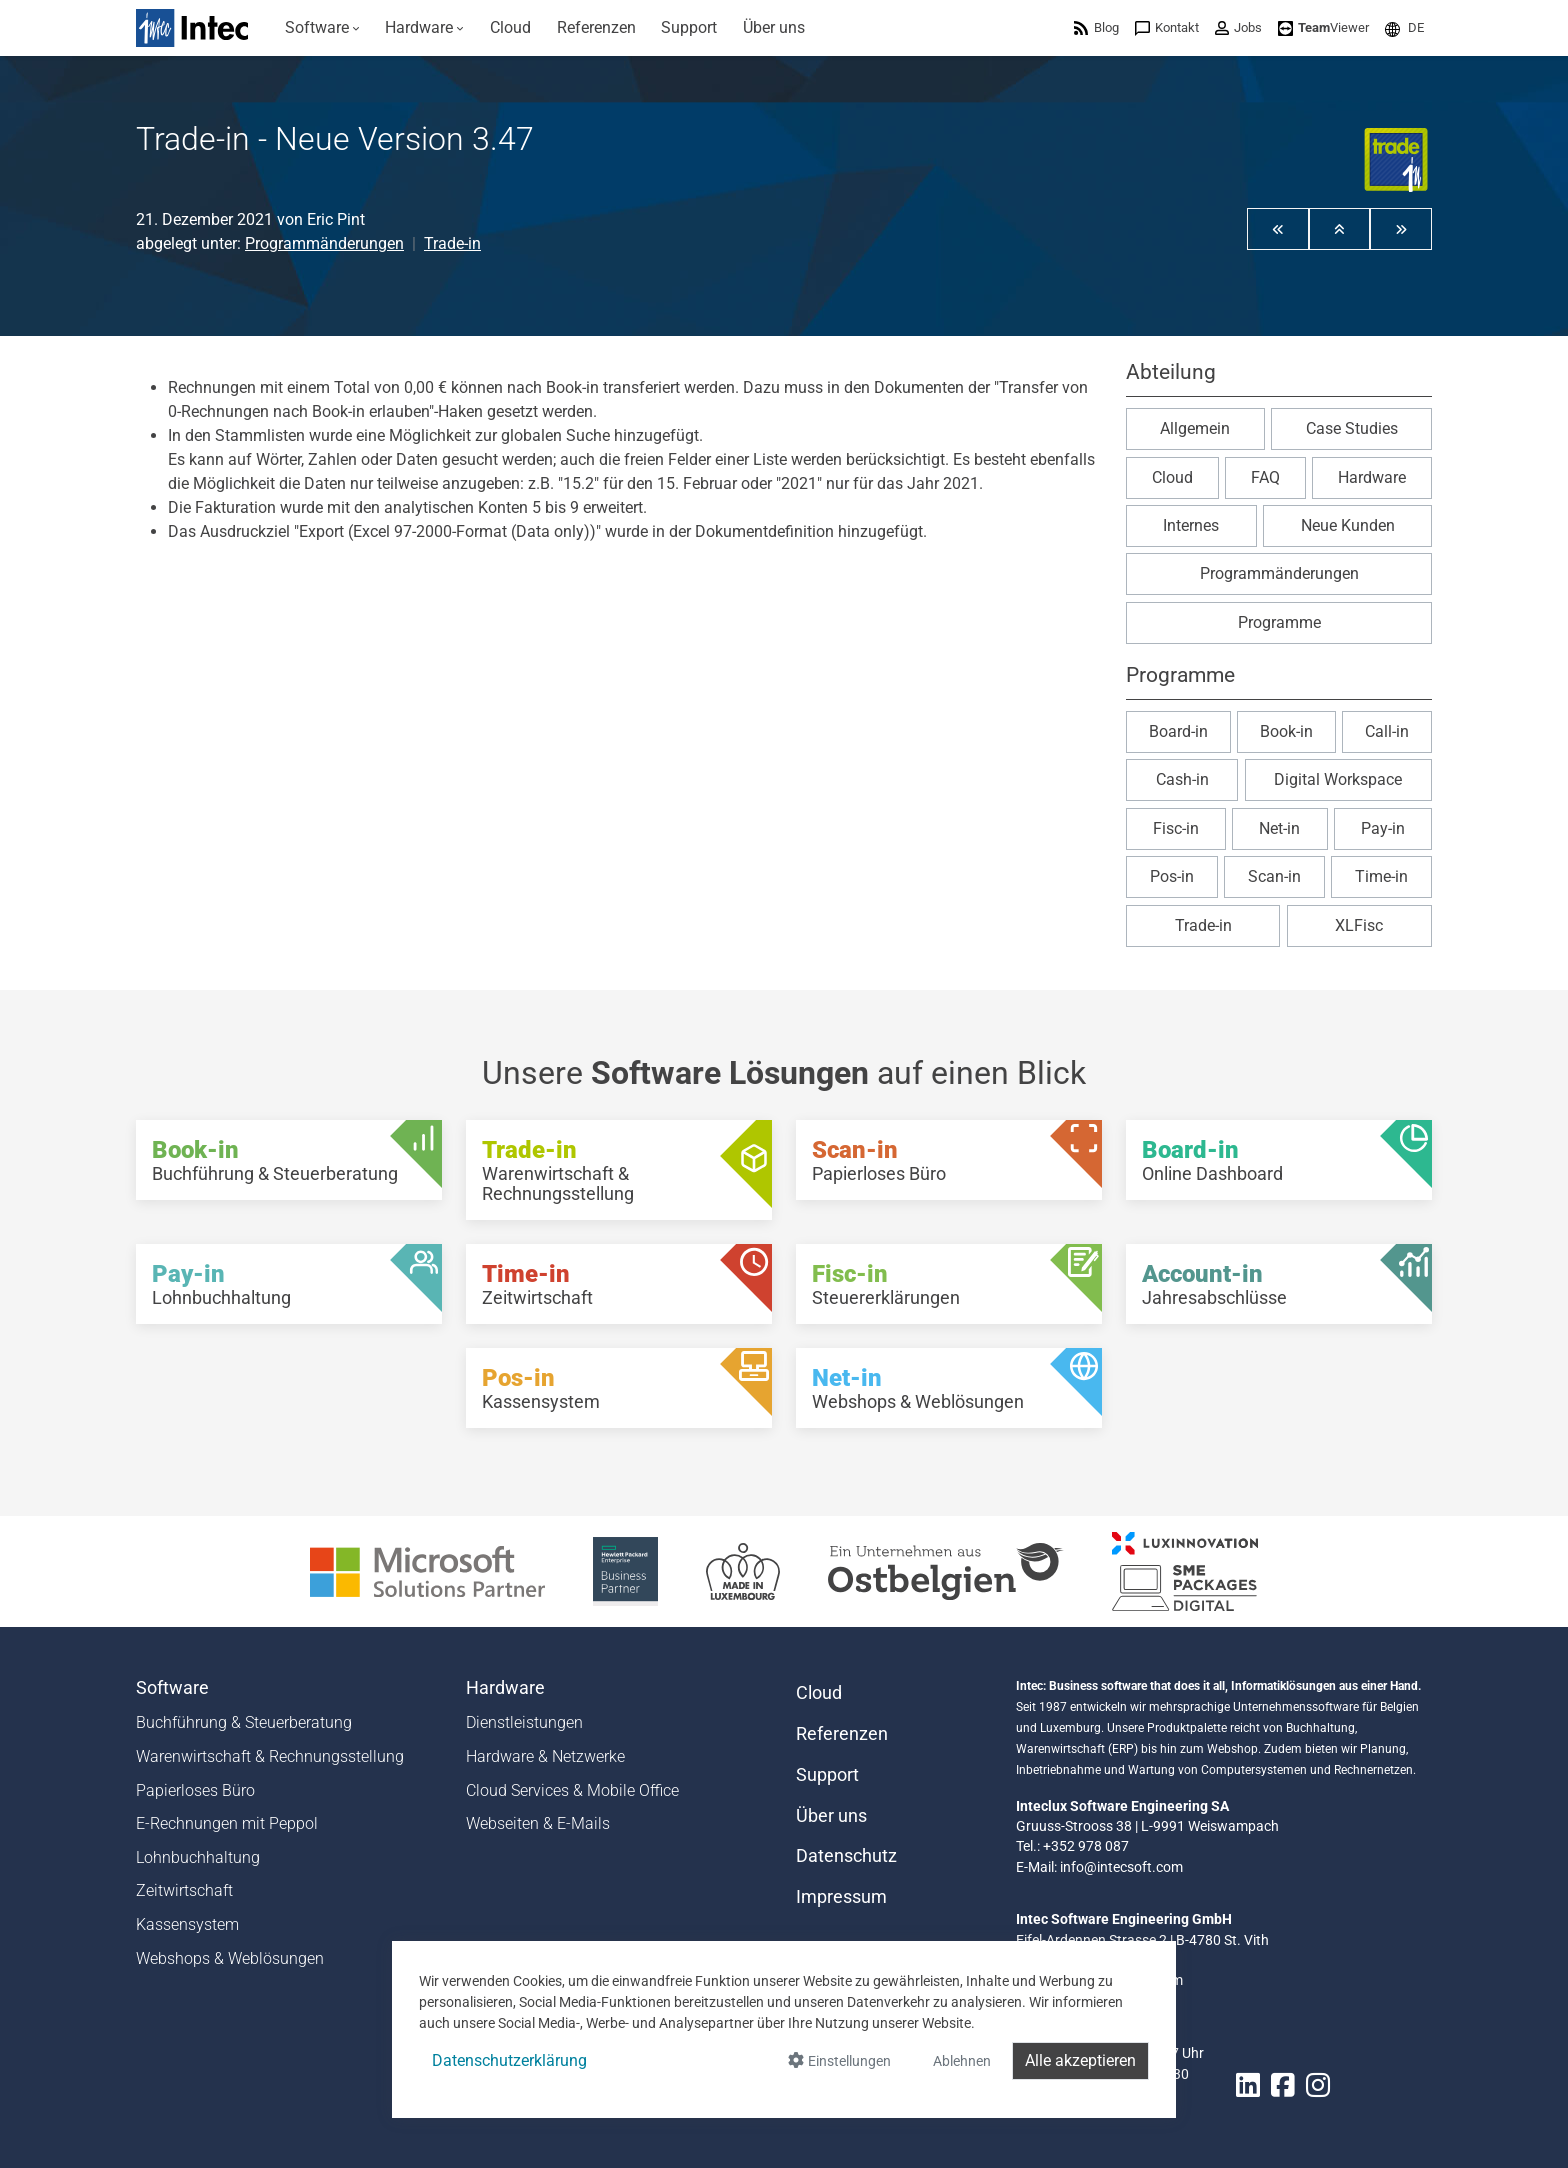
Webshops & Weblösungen (230, 1958)
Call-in (1387, 731)
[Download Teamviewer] (1323, 27)
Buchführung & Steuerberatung (244, 1722)
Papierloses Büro (195, 1790)
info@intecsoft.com (1121, 1867)
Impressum (841, 1897)
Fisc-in (1176, 828)
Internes (1191, 525)
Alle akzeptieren (1080, 2060)
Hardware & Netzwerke (545, 1756)
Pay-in (1383, 828)
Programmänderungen (324, 243)
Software (172, 1688)
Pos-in (1172, 876)
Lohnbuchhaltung (198, 1857)
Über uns (831, 1816)
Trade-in (452, 243)
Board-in (1178, 731)
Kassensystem (187, 1924)
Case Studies (1352, 428)
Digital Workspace (1338, 779)
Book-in (1286, 731)
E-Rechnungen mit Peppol (227, 1823)
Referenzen (842, 1734)
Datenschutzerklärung (509, 2060)
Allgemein (1195, 428)
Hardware (1372, 477)
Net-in (1279, 828)
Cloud (1172, 477)
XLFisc (1359, 925)
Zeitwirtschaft (184, 1890)
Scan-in (1274, 876)
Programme (1279, 622)
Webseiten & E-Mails (538, 1823)
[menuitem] (322, 28)
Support (827, 1775)
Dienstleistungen (524, 1722)
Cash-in (1182, 779)
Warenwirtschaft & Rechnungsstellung (270, 1756)
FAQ (1265, 477)
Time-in (1381, 876)
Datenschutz (846, 1856)
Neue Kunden (1348, 525)
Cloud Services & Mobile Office (572, 1790)
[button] (1404, 27)
